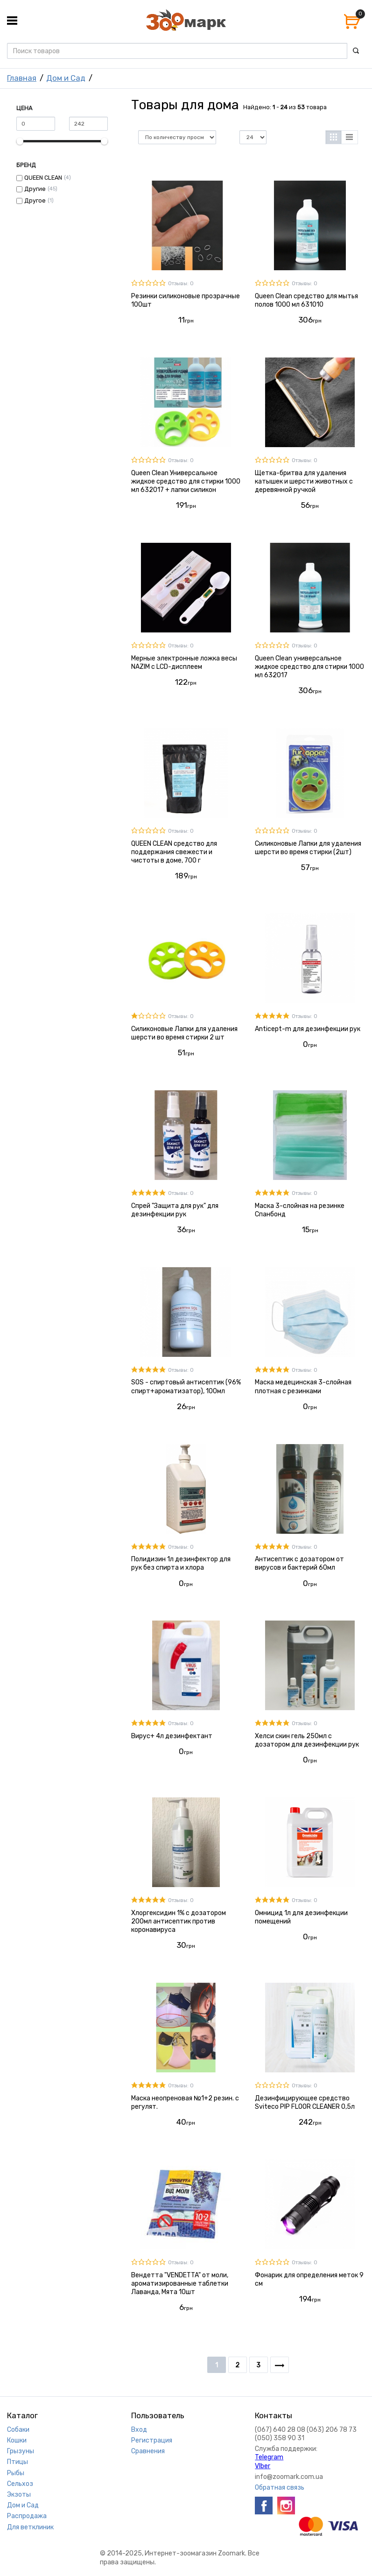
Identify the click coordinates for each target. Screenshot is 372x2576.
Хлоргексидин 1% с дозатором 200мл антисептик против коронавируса (178, 1921)
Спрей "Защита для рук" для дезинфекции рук (174, 1210)
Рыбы (15, 2473)
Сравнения (148, 2451)
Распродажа (27, 2516)
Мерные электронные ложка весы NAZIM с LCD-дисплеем (184, 662)
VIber (262, 2466)
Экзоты (19, 2495)
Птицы (17, 2462)
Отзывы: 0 (181, 284)
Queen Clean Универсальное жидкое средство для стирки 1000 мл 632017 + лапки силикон (185, 481)
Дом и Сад (65, 78)
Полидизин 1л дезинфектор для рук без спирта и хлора (181, 1563)
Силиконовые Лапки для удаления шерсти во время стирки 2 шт (184, 1033)
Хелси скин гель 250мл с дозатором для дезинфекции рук (307, 1740)
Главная (21, 78)
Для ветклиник (30, 2527)
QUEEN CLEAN (43, 177)
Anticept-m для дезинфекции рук (307, 1029)
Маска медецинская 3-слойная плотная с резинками (303, 1386)
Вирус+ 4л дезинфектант (171, 1736)
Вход (139, 2430)
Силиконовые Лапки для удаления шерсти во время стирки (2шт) (308, 848)
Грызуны (20, 2451)
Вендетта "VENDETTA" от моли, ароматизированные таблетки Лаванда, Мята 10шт (179, 2283)
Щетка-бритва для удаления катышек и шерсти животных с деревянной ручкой (304, 481)
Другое (35, 200)
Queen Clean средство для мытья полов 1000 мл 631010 (306, 300)
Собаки (18, 2430)
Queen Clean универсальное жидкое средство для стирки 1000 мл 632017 (309, 666)
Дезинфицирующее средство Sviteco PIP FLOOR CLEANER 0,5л (305, 2102)
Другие (35, 188)
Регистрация (151, 2440)
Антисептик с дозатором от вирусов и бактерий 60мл (299, 1563)
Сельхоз (20, 2484)
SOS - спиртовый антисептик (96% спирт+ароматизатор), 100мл (186, 1386)
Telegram (269, 2457)
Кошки (17, 2440)
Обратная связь (279, 2488)
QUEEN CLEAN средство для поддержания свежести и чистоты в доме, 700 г (174, 852)
